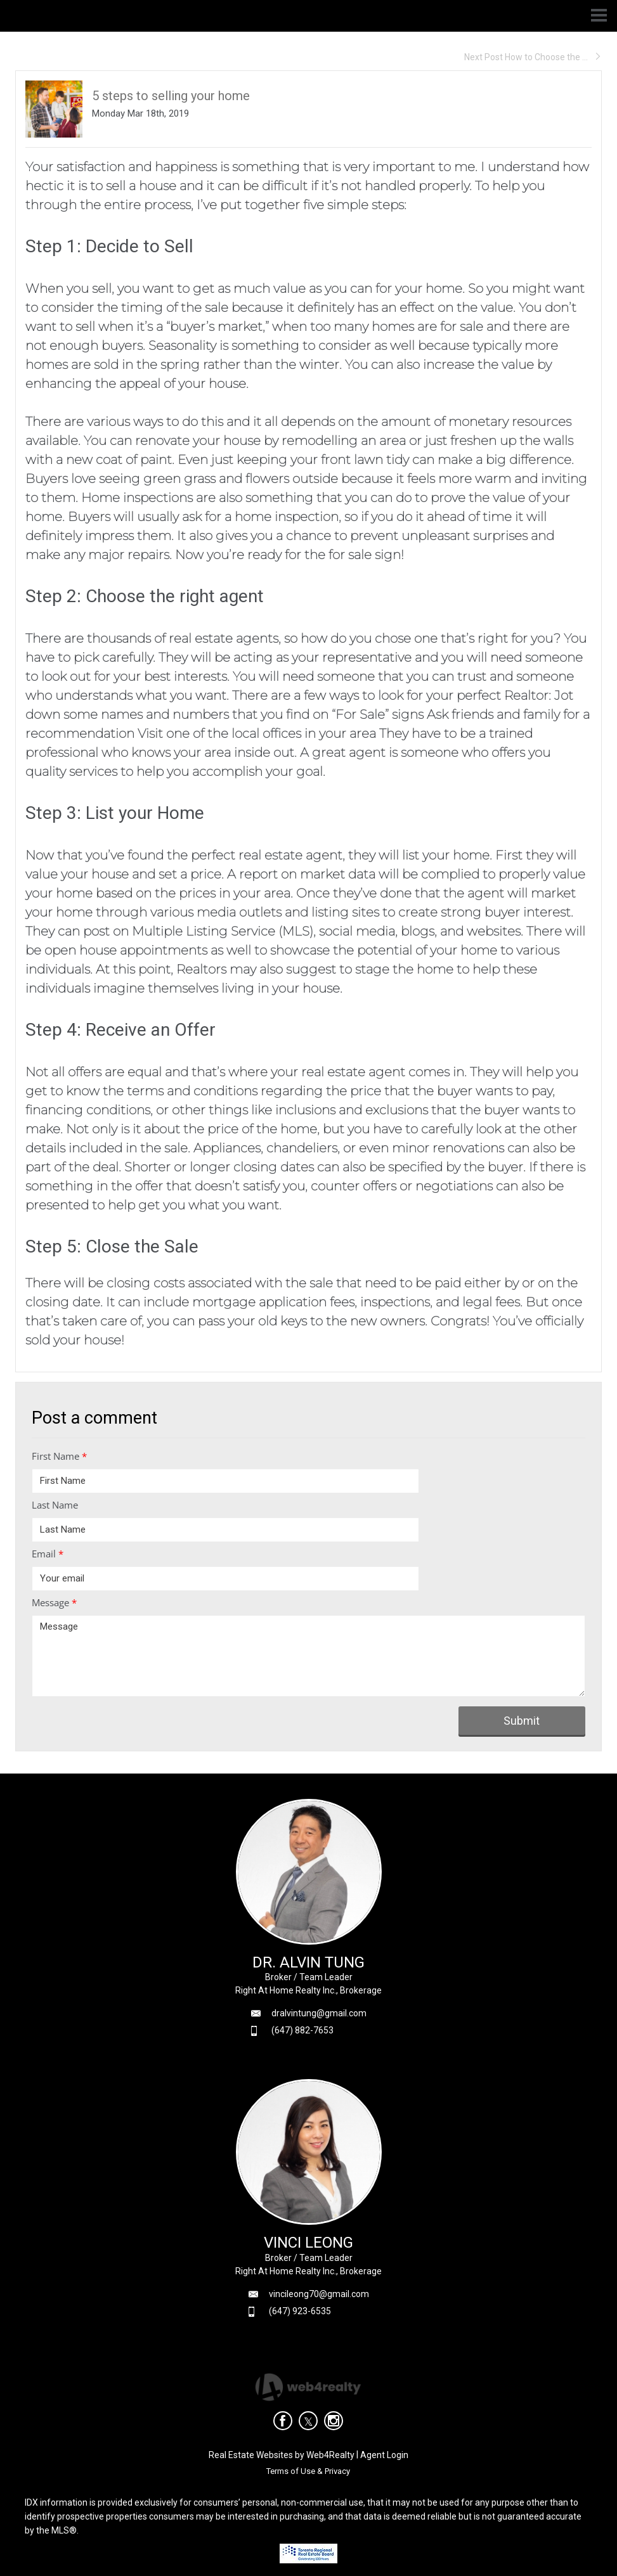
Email (47, 1553)
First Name (59, 1456)
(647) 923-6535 (300, 2311)
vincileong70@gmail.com (319, 2294)
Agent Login (384, 2455)
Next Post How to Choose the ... (533, 57)
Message (54, 1602)
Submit (521, 1720)
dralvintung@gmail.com (319, 2013)
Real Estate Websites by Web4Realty (281, 2455)
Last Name (55, 1504)
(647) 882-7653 (302, 2030)
